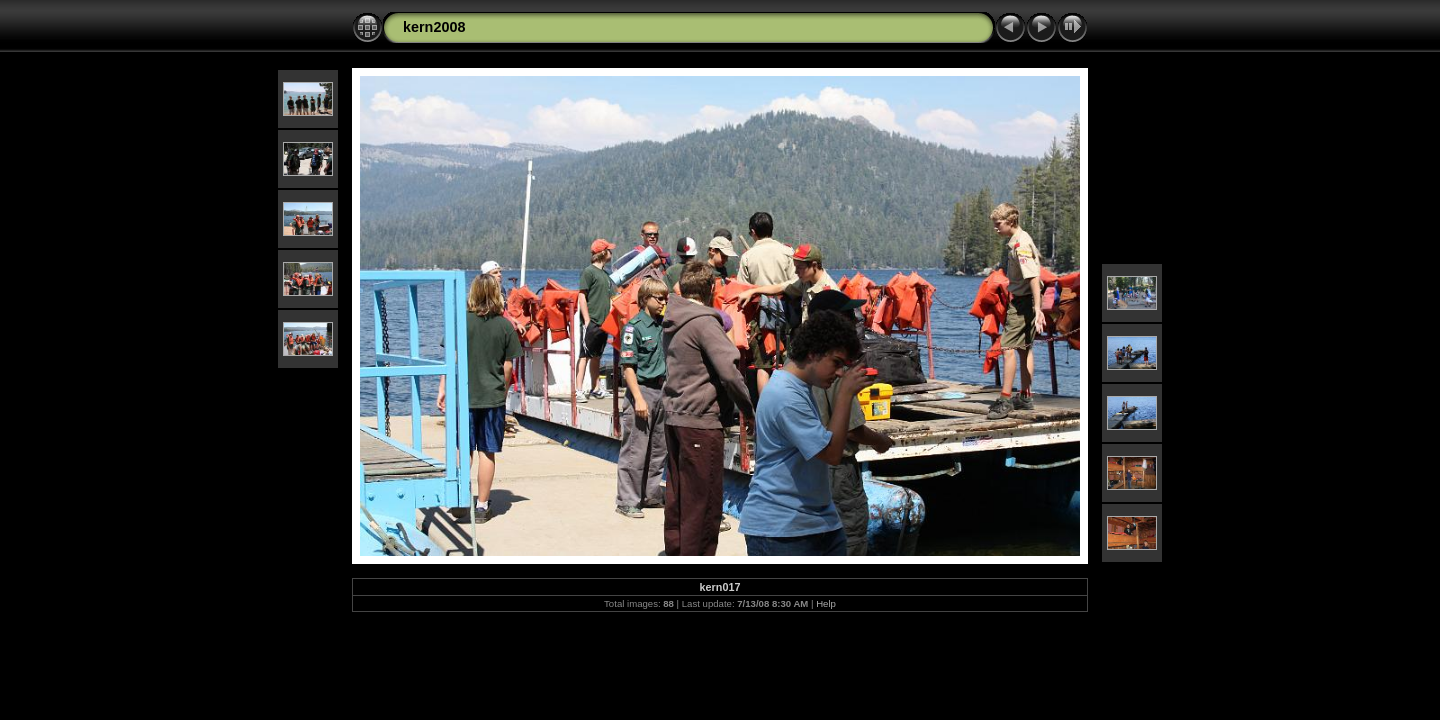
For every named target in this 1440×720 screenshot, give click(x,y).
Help (826, 603)
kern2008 (434, 27)
